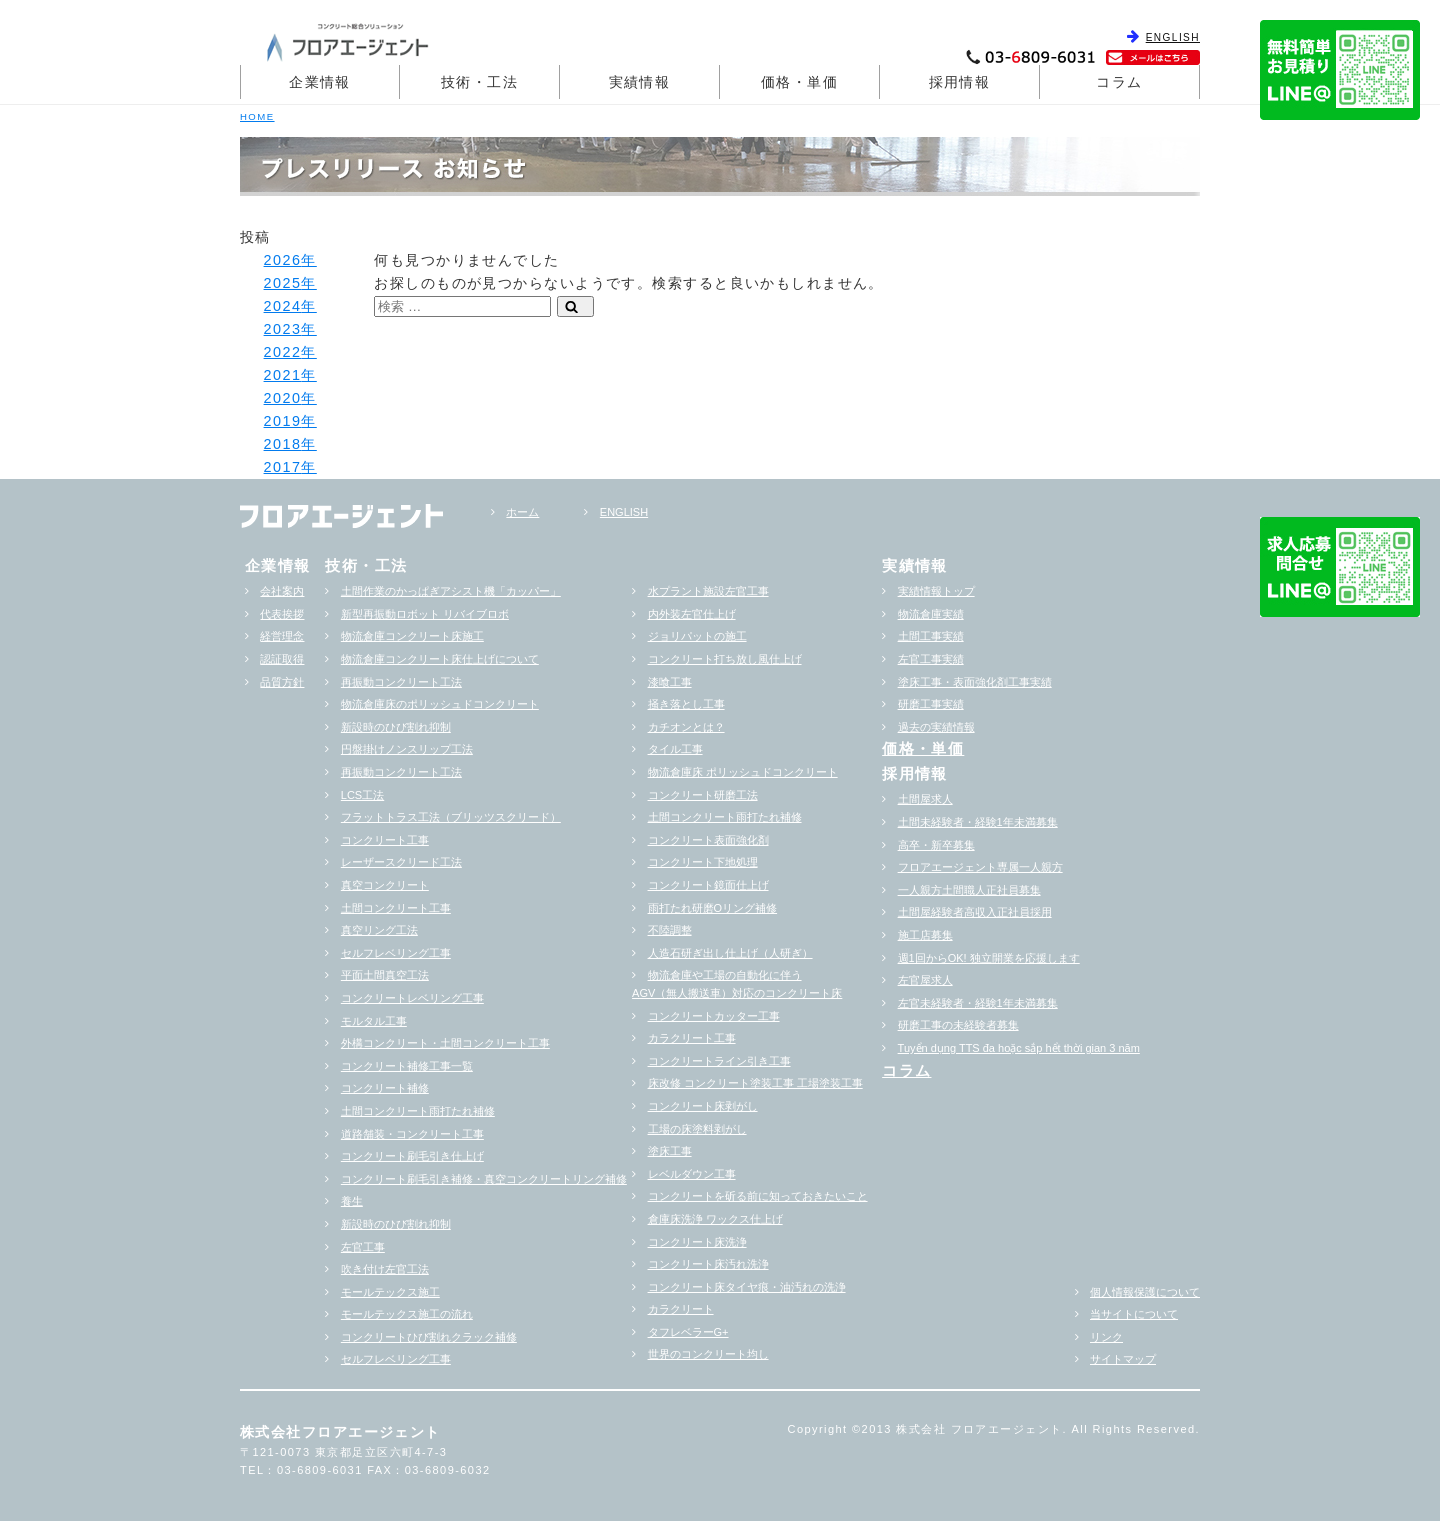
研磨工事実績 (931, 704)
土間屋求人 (925, 799)
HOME (257, 116)
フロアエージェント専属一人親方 (980, 867)
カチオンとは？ (686, 727)
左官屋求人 (925, 980)
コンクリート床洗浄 (697, 1242)
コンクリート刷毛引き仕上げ (412, 1156)
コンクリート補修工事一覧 (407, 1066)
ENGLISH (1173, 37)
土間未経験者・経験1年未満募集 (978, 822)
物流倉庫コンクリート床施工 (412, 636)
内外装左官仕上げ (692, 614)
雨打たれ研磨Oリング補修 (713, 908)
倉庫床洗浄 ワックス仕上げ (715, 1219)
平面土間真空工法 (385, 975)
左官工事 (363, 1247)
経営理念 (282, 636)
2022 (283, 352)
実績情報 (640, 82)
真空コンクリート (385, 885)
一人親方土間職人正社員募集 (969, 890)
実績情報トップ (936, 591)
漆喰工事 (670, 682)
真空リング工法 (379, 930)
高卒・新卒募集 (936, 845)
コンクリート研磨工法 (703, 795)
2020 (283, 398)
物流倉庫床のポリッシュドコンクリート (440, 704)
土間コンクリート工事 (396, 908)
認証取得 (282, 659)
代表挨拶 (282, 614)
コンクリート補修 (385, 1088)
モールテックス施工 (390, 1292)
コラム (1119, 82)
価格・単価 (799, 82)
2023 (283, 329)
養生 (352, 1201)
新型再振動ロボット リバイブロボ (425, 614)
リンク (1106, 1337)
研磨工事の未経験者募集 (958, 1025)
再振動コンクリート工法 (401, 682)
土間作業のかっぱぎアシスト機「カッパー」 (451, 591)
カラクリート (681, 1309)
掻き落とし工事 (686, 704)
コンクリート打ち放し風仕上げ (725, 659)
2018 (283, 444)
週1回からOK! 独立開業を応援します (989, 958)
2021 (283, 375)
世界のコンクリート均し (708, 1354)
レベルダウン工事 (692, 1174)
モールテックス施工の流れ (407, 1314)
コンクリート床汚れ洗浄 (708, 1264)
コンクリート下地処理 (703, 862)
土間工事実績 (931, 636)
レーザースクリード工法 (401, 862)
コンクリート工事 (385, 840)
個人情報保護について (1145, 1292)
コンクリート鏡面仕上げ (708, 885)
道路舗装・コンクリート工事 (412, 1134)
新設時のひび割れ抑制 (396, 727)
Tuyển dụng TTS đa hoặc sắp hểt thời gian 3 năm (1019, 1048)
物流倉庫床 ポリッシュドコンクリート (743, 772)
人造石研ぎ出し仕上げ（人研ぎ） (730, 953)
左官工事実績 (931, 659)
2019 (283, 421)
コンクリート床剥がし (703, 1106)
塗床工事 (670, 1151)
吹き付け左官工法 (385, 1269)
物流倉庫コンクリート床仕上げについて (440, 659)
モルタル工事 (374, 1021)
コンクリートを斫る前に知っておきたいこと (758, 1196)
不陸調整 (670, 930)
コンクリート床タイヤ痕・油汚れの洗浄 (747, 1287)
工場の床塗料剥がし (697, 1129)
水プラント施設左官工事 (708, 591)
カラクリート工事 (692, 1038)
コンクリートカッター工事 (714, 1016)
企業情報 (320, 82)
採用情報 (960, 82)
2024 (283, 306)
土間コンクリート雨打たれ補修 (418, 1111)
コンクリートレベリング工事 (412, 998)
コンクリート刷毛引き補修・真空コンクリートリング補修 (484, 1179)
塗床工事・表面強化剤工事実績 (975, 682)
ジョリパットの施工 (697, 636)
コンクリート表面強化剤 (708, 840)
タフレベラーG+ (688, 1332)
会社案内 (282, 591)
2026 (283, 260)
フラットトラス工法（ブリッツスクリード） (451, 817)
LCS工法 (362, 795)
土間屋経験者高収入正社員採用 (975, 912)
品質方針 (282, 682)
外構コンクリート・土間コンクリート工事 (445, 1043)
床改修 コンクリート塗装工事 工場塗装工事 (755, 1083)
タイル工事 (675, 749)
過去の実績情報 (936, 727)
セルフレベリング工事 (396, 953)
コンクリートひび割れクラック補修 (429, 1337)
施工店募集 (925, 935)
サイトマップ (1123, 1359)
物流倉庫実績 (931, 614)
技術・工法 (479, 82)
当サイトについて (1134, 1314)
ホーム (522, 512)
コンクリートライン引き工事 (719, 1061)
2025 (283, 283)
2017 (283, 467)
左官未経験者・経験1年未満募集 (978, 1003)
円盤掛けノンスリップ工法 (407, 749)
